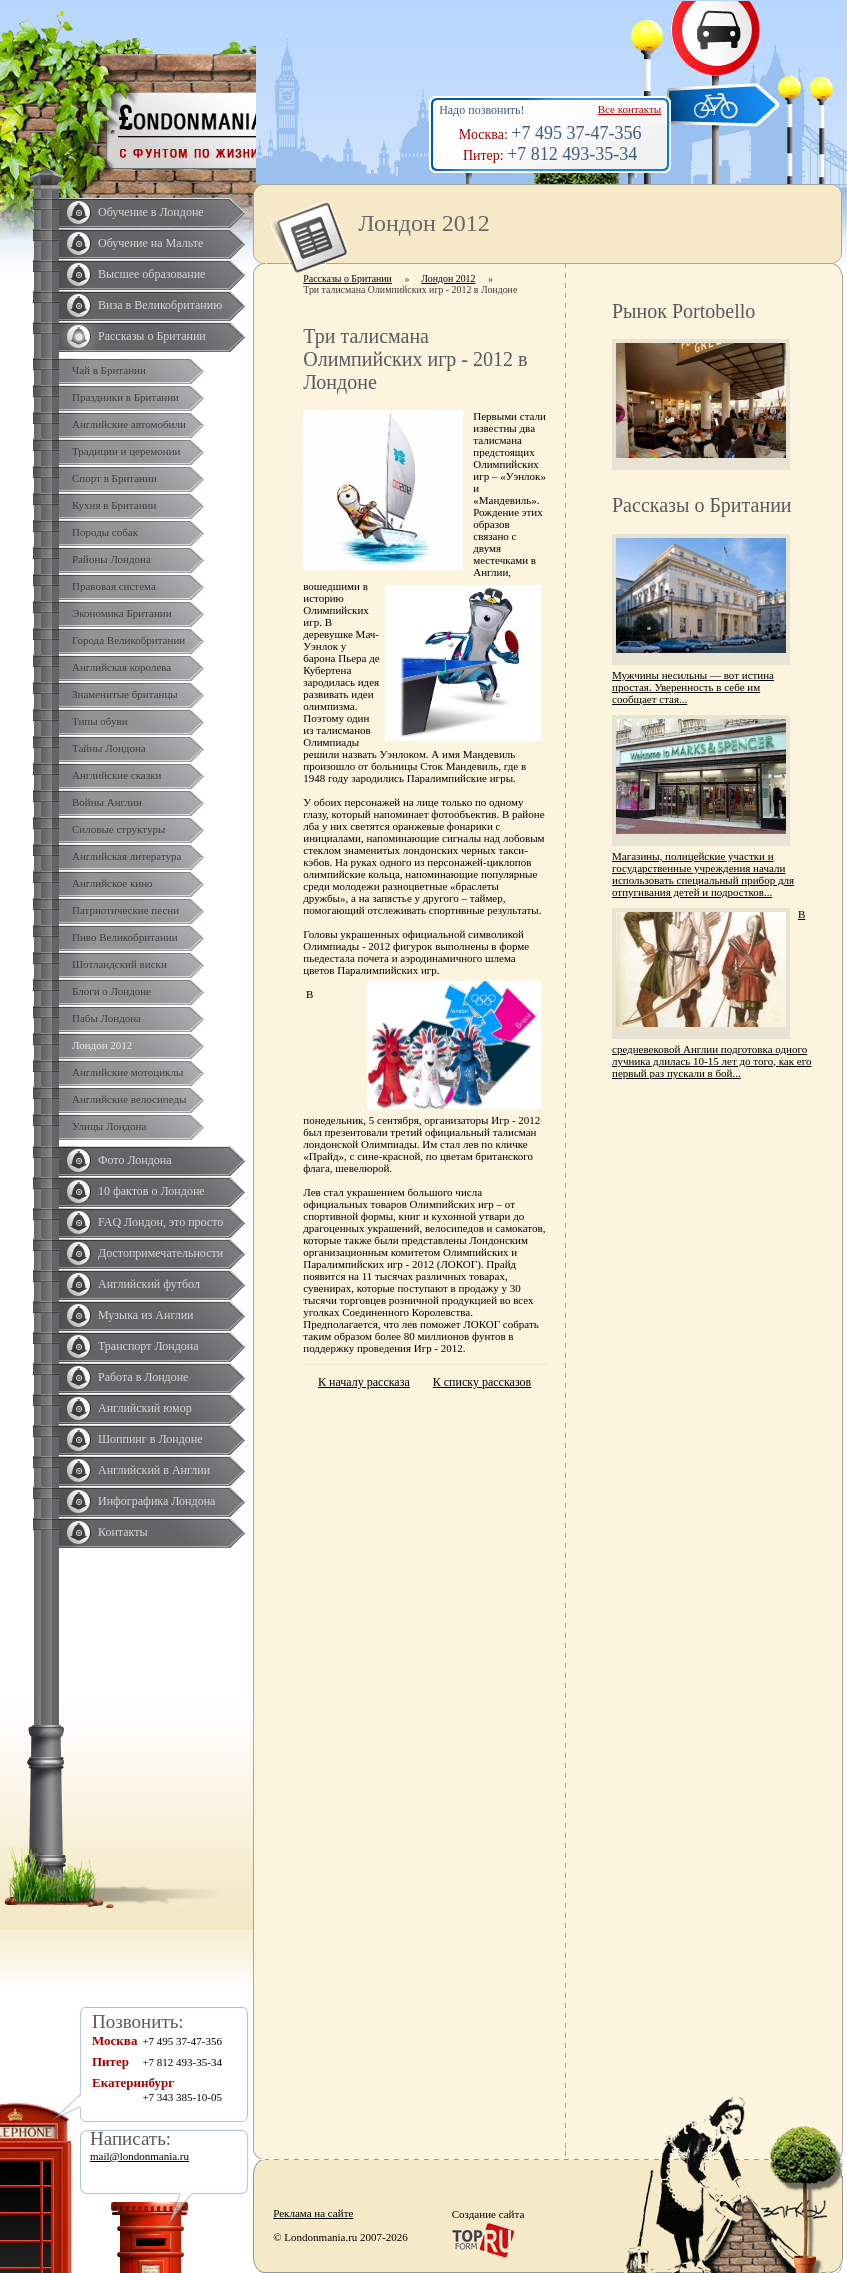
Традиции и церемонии (126, 451)
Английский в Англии (154, 1470)
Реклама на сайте (313, 2213)
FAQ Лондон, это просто (160, 1222)
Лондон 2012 (102, 1045)
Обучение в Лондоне (151, 212)
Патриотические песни (125, 910)
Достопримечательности (160, 1253)
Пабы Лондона (106, 1018)
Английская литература (127, 856)
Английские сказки (116, 775)
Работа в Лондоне (143, 1377)
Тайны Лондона (109, 748)
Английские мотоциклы (127, 1072)
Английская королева (121, 667)
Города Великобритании (128, 640)
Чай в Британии (109, 370)
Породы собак (105, 532)
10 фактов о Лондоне (151, 1191)
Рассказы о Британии (152, 336)
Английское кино (112, 883)
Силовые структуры (118, 829)
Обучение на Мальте (150, 243)
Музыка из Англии (146, 1315)
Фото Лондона (135, 1160)
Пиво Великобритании (125, 937)
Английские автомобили (129, 424)
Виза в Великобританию (160, 305)
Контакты (123, 1532)
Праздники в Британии (125, 397)
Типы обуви (100, 721)
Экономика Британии (122, 613)
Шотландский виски (119, 964)
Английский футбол (149, 1284)
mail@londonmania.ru (139, 2156)
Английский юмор (145, 1408)
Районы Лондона (111, 559)
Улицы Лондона (109, 1126)
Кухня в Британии (114, 505)
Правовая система (114, 586)
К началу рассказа (364, 1382)
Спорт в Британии (114, 478)
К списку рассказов (482, 1382)
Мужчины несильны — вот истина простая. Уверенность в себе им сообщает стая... (693, 687)
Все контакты (629, 109)
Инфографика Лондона (156, 1501)
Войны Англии (107, 802)
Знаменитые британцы (125, 694)
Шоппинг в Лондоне (150, 1439)
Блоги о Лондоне (111, 991)
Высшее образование (151, 274)
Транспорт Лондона (148, 1346)
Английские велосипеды (129, 1099)
